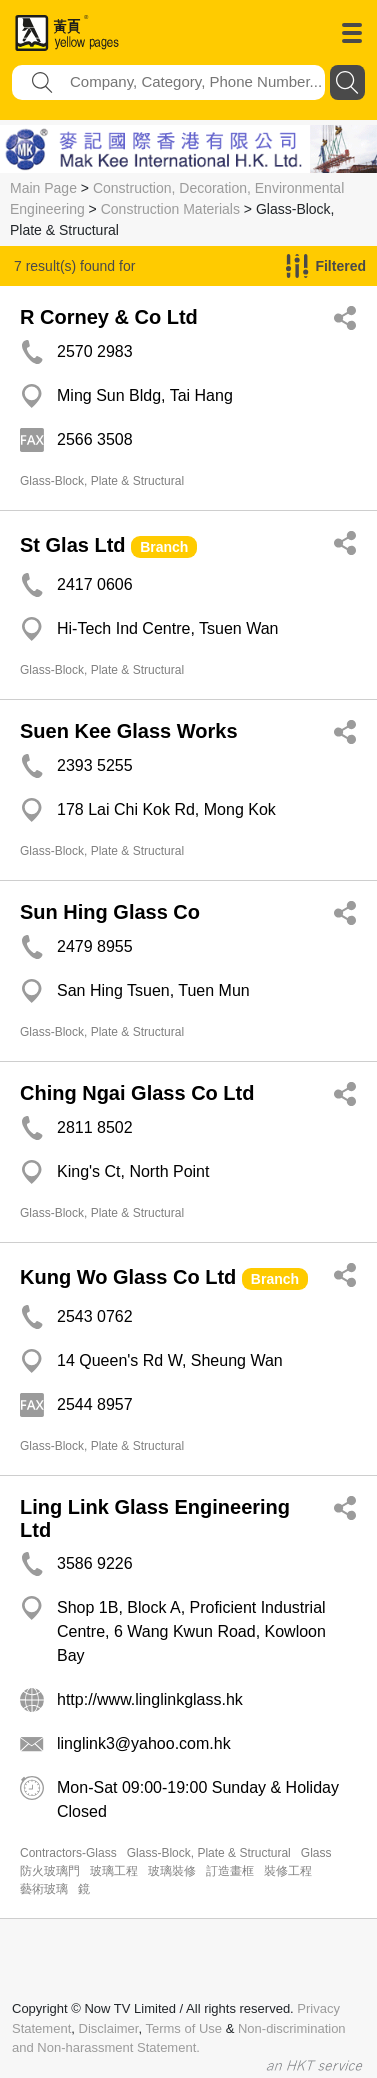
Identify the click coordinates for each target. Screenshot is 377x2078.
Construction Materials (170, 209)
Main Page (43, 188)
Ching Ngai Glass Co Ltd (137, 1093)
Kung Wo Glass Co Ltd (128, 1277)
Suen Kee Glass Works (129, 731)
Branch (164, 547)
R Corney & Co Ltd (109, 317)
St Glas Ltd (73, 545)
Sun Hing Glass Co (110, 912)
